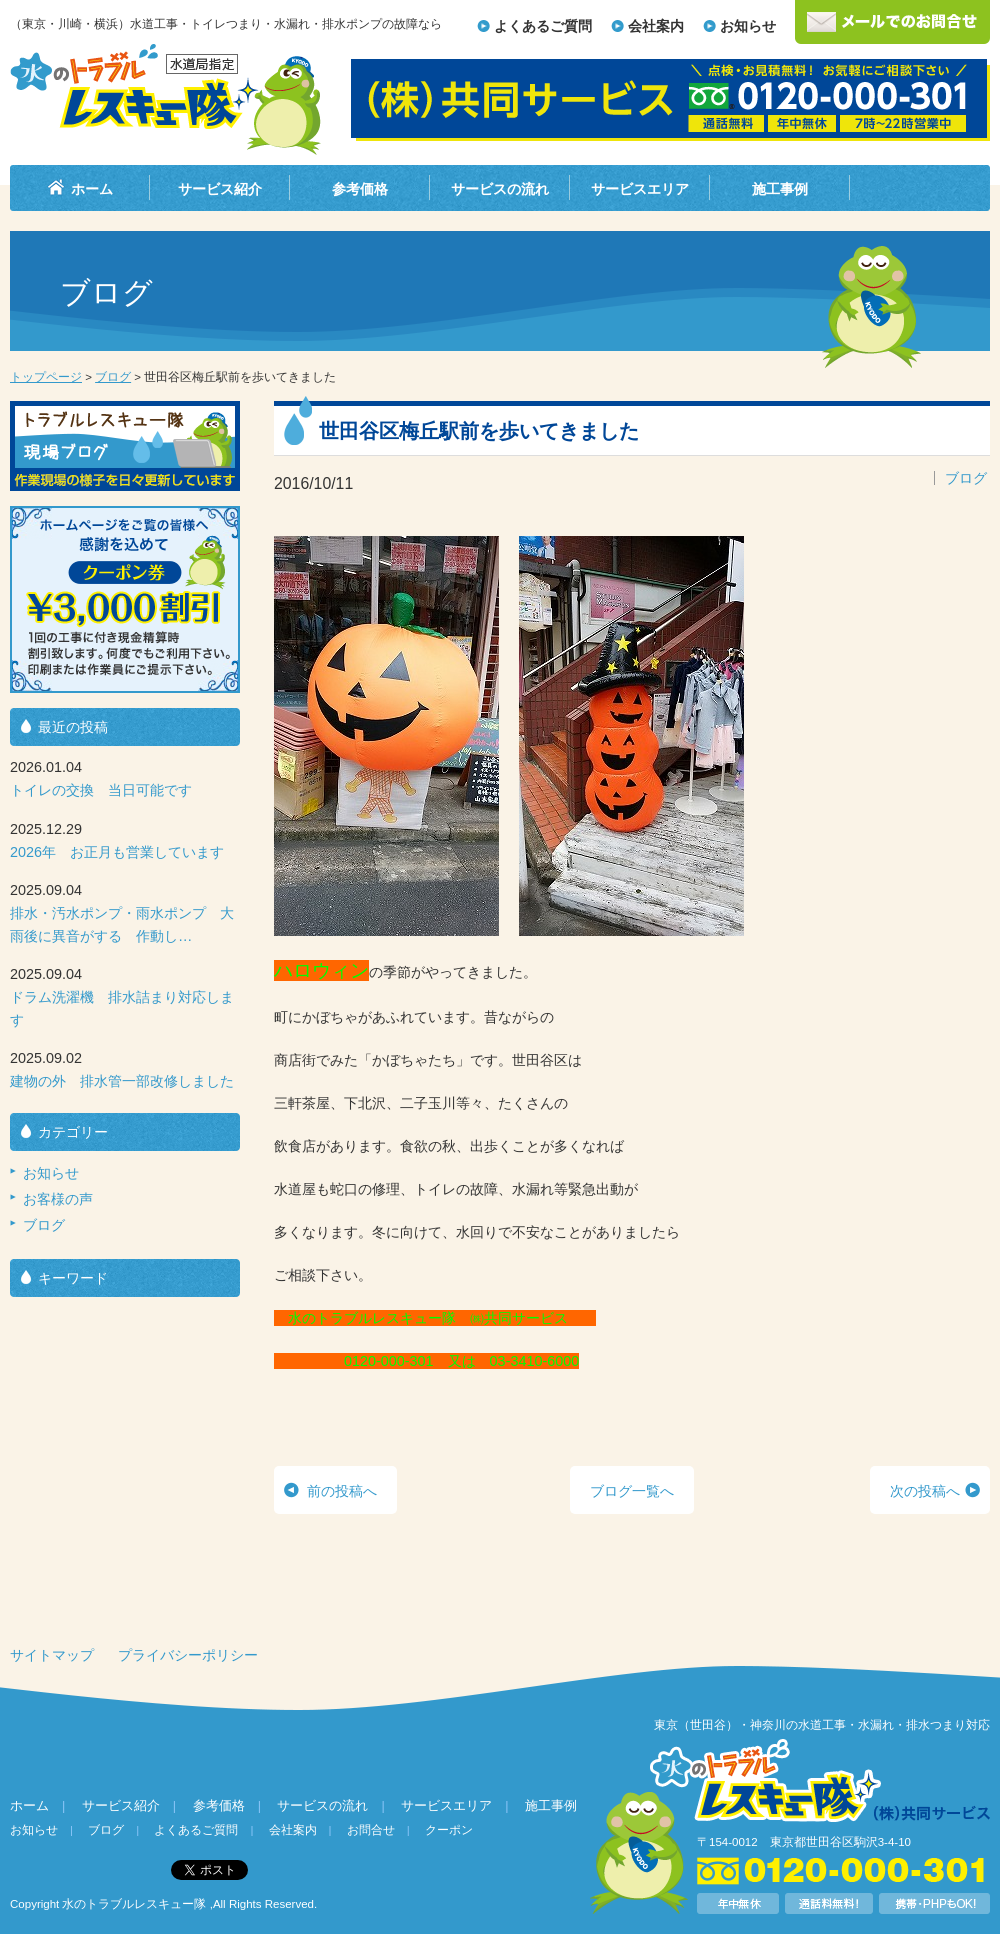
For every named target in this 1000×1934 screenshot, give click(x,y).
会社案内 (656, 26)
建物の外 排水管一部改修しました (122, 1081)
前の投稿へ (342, 1491)
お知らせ (748, 26)
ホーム (92, 189)
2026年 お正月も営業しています (117, 852)
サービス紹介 (220, 189)
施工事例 (780, 189)
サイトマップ (52, 1655)
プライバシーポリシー (188, 1655)
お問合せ (371, 1830)
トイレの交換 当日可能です (101, 790)
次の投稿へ (925, 1491)
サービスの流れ (500, 189)
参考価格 (360, 189)
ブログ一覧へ (632, 1491)
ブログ (113, 377)
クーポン (449, 1830)
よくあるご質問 (543, 26)
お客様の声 (58, 1199)
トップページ (46, 377)
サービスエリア (640, 189)
